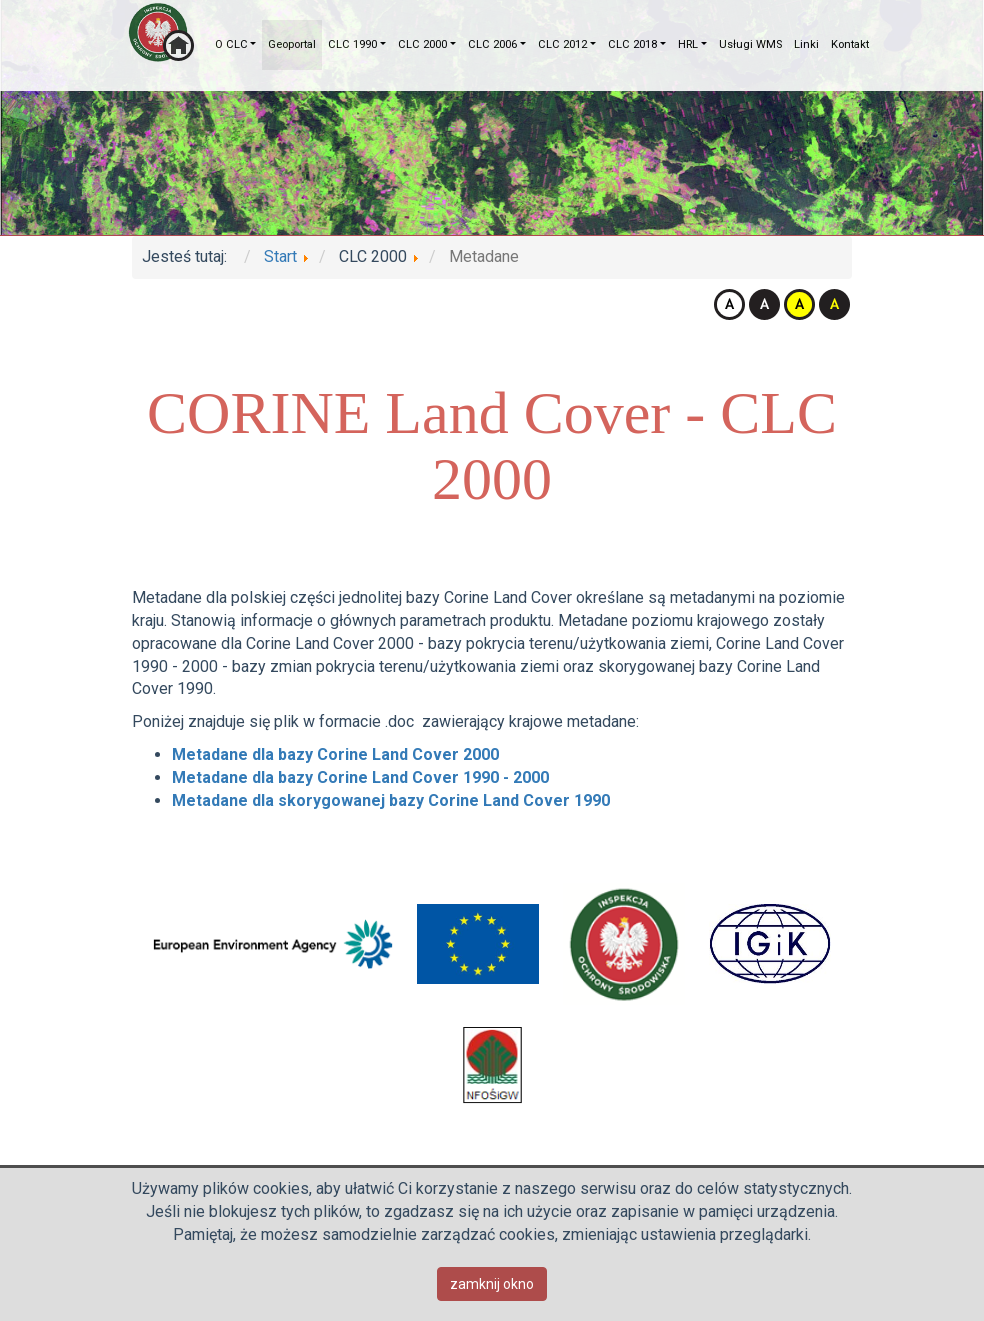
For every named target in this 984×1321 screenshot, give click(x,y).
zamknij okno (492, 1284)
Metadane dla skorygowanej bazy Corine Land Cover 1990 (391, 800)
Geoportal (292, 44)
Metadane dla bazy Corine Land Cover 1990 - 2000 (360, 777)
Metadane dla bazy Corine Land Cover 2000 (335, 754)
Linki (806, 44)
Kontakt (850, 44)
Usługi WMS (750, 44)
